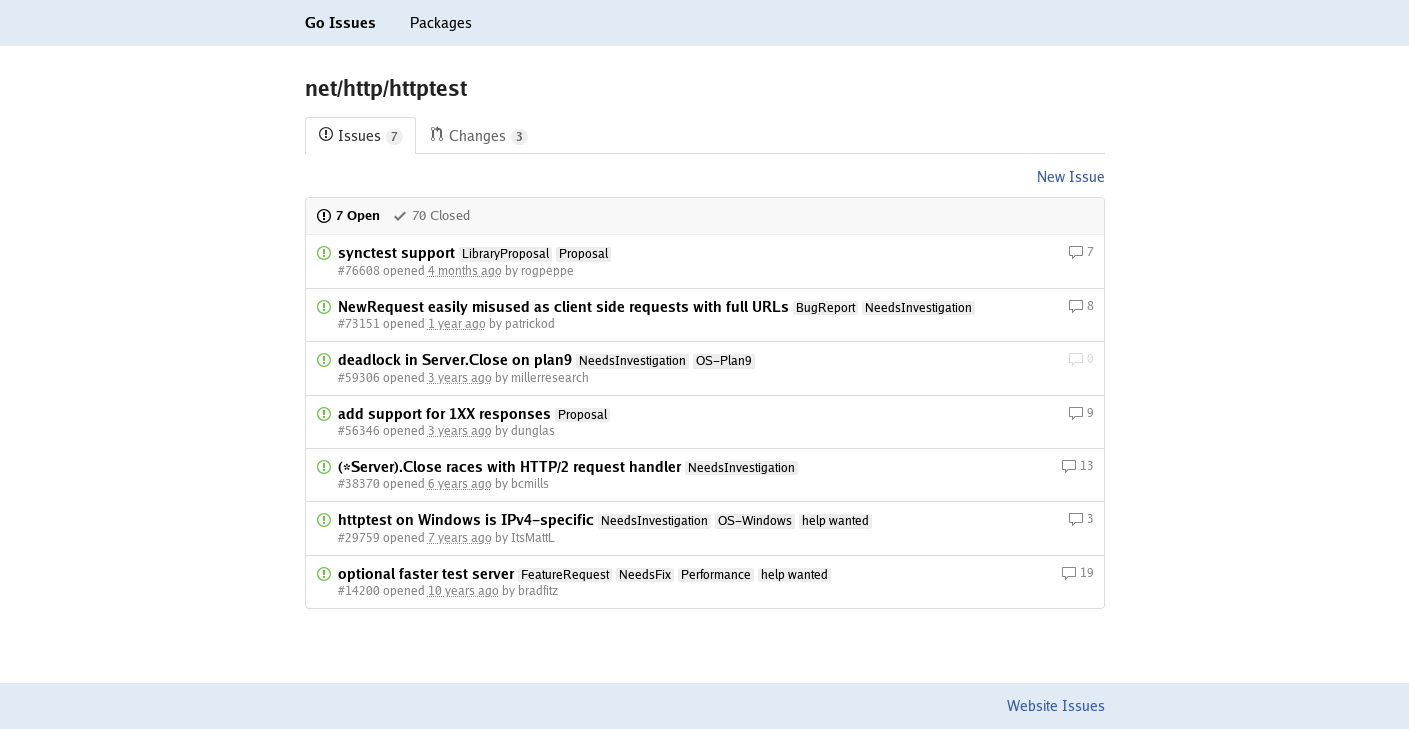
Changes (478, 136)
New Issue (1071, 177)
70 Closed (431, 215)
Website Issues (1056, 706)
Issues (360, 136)
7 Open (348, 215)
